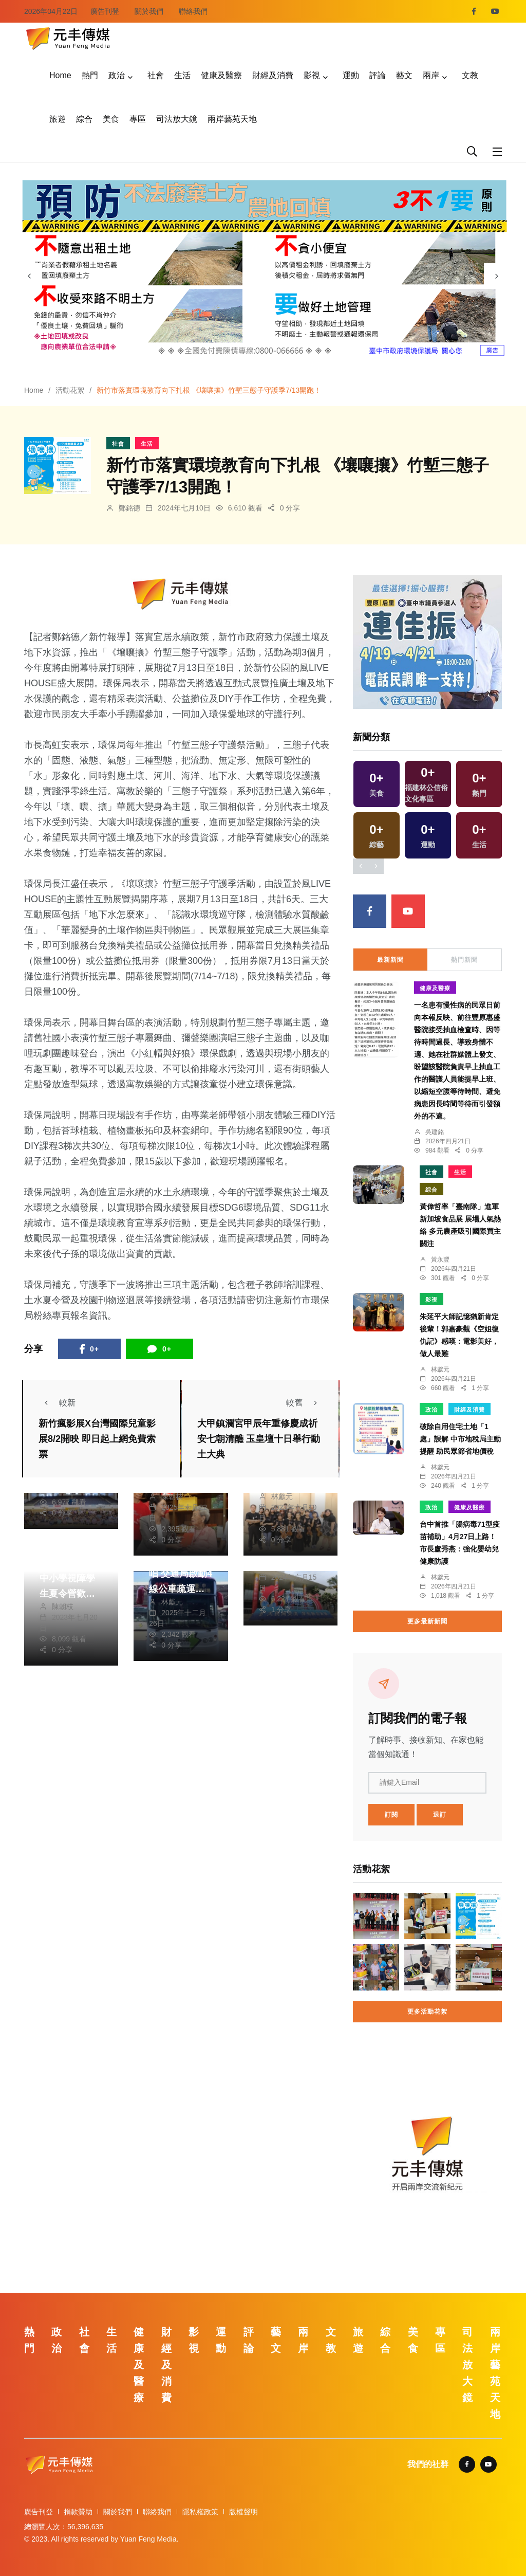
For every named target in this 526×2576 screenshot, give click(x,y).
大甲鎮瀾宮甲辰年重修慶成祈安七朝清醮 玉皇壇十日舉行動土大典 (258, 1438)
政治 (116, 75)
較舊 (304, 1402)
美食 (111, 119)
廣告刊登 (104, 11)
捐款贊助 (78, 2512)
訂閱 (391, 1814)
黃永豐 (440, 1259)
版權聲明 (243, 2512)
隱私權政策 (200, 2512)
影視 (312, 75)
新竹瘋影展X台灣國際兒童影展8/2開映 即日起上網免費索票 (97, 1438)
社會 (155, 75)
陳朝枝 (172, 1496)
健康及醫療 (221, 75)
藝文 (404, 75)
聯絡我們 (193, 11)
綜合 (84, 119)
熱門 (90, 75)
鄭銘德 (129, 508)
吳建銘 (434, 1132)
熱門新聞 (464, 959)
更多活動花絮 (427, 2011)
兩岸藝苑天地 (232, 119)
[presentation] (29, 276)
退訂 (439, 1814)
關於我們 (149, 11)
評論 (377, 75)
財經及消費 (272, 75)
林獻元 (282, 1496)
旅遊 (57, 119)
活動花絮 (69, 390)
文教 (470, 75)
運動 (351, 75)
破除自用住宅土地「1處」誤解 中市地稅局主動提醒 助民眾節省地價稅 (460, 1438)
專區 (137, 119)
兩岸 (431, 75)
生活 (182, 75)
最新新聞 (390, 959)
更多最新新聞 (427, 1621)
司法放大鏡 (176, 119)
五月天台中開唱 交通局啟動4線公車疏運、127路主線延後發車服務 (180, 1589)
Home (60, 75)
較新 (57, 1402)
